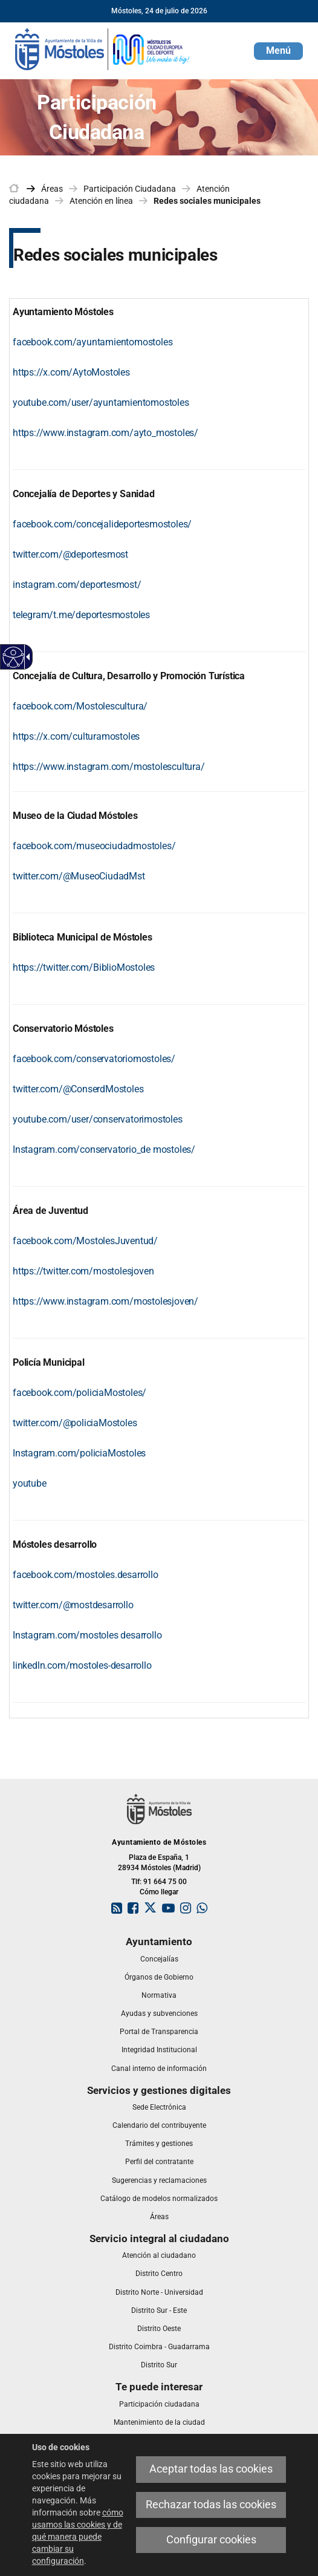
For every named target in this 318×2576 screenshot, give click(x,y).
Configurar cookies (211, 2540)
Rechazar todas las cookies (211, 2505)
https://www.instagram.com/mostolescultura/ (109, 766)
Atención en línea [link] (101, 201)
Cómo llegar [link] (159, 1892)
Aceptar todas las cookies (211, 2469)
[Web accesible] (14, 657)
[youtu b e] (30, 1483)
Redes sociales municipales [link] (207, 201)
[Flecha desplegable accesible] (26, 656)
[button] (278, 51)
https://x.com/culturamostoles (76, 736)
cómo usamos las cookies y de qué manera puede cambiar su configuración (77, 2537)
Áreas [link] (52, 189)
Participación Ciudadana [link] (129, 189)
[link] (102, 48)
